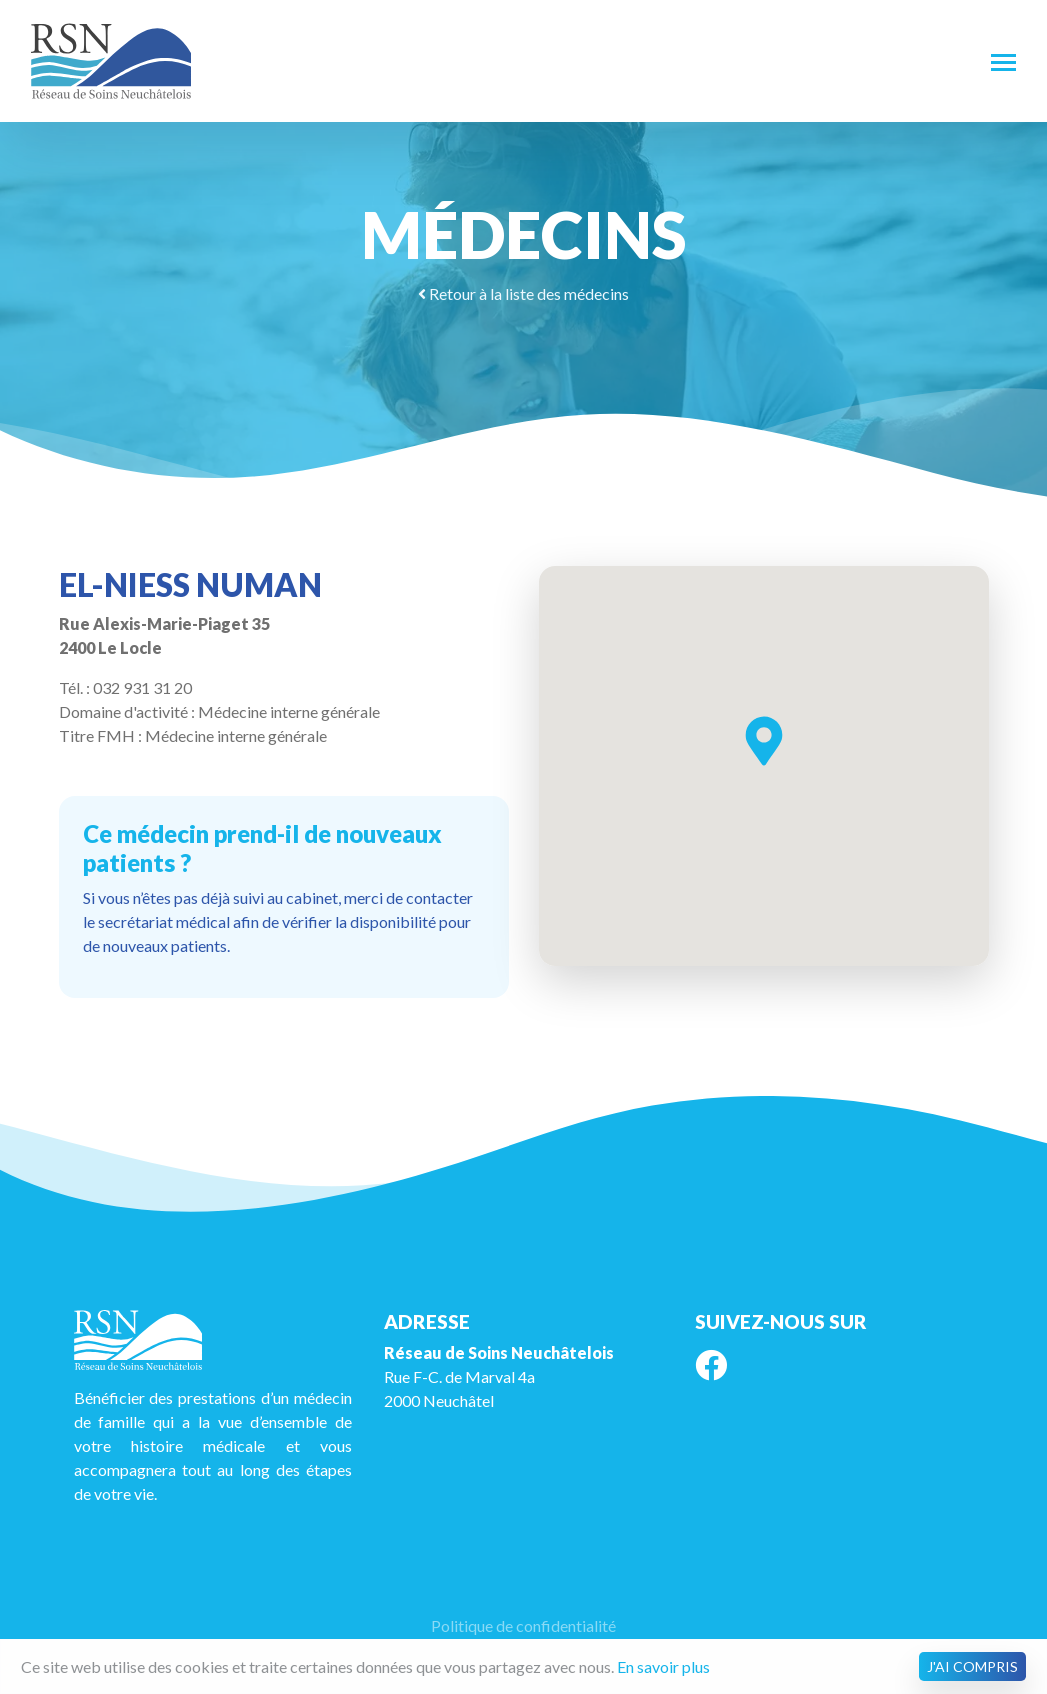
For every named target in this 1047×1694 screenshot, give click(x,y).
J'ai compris (972, 1666)
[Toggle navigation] (1003, 61)
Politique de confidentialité (523, 1625)
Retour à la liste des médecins (523, 293)
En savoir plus (663, 1666)
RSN (111, 61)
